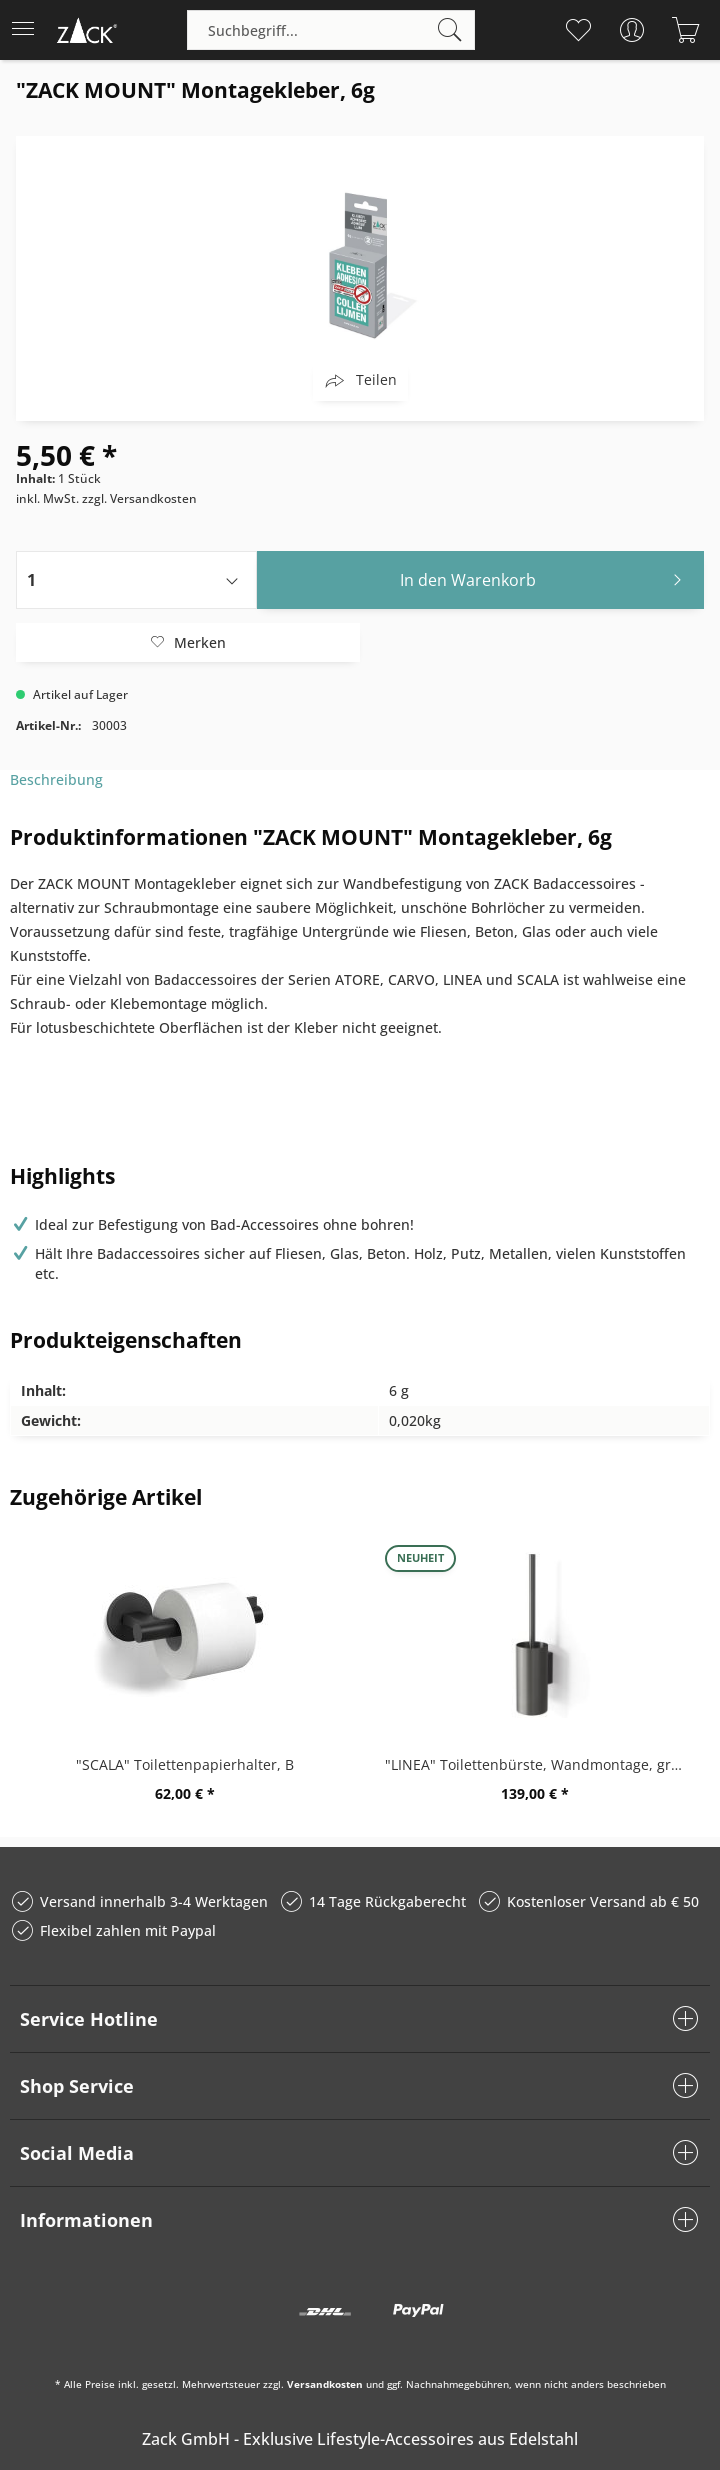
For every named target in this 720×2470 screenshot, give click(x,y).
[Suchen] (450, 30)
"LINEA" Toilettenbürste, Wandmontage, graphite (540, 1764)
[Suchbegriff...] (331, 30)
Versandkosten (325, 2384)
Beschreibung (56, 779)
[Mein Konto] (631, 30)
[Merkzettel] (577, 30)
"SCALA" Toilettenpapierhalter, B (185, 1764)
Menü (23, 22)
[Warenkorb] (685, 30)
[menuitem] (29, 30)
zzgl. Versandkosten (139, 498)
